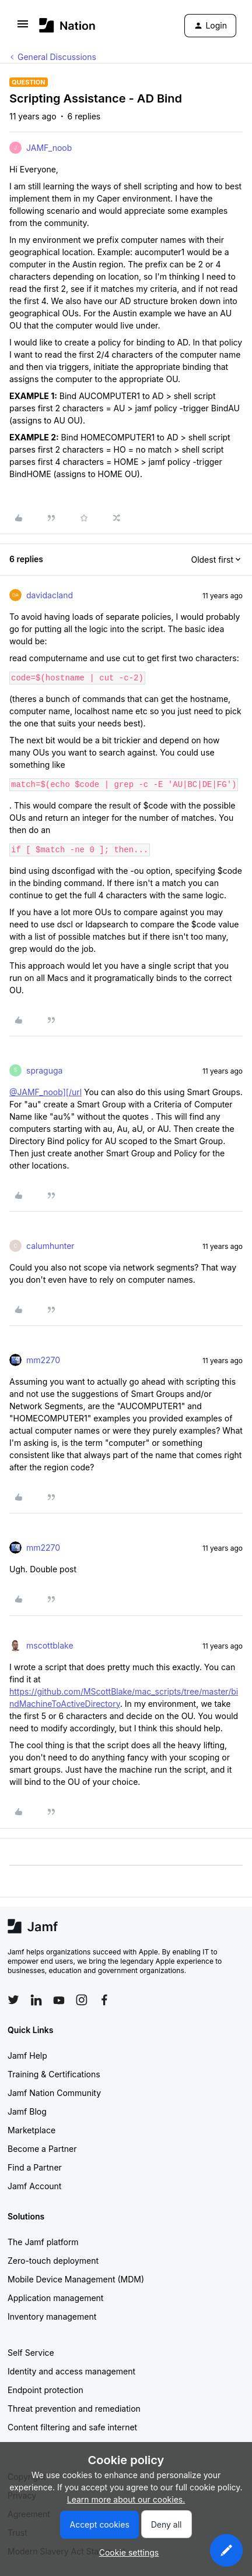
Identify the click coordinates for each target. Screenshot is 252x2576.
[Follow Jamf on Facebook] (104, 2000)
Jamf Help (27, 2055)
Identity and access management (71, 2371)
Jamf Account (34, 2186)
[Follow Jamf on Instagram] (82, 2000)
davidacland (49, 595)
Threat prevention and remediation (74, 2408)
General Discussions (57, 57)
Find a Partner (35, 2167)
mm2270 (43, 1360)
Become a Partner (42, 2149)
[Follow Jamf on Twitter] (13, 2000)
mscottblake (50, 1645)
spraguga (44, 1070)
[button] (23, 28)
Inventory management (52, 2316)
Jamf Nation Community (54, 2093)
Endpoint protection (45, 2390)
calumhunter (50, 1246)
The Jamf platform (43, 2242)
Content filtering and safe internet (72, 2427)
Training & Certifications (54, 2074)
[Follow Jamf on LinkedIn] (36, 2000)
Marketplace (31, 2130)
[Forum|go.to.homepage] (67, 25)
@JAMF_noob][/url (45, 1092)
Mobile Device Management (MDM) (76, 2279)
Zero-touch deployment (53, 2261)
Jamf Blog (27, 2111)
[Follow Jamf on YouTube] (59, 2000)
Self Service (31, 2353)
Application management (55, 2298)
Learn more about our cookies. (126, 2499)
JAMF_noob (49, 148)
